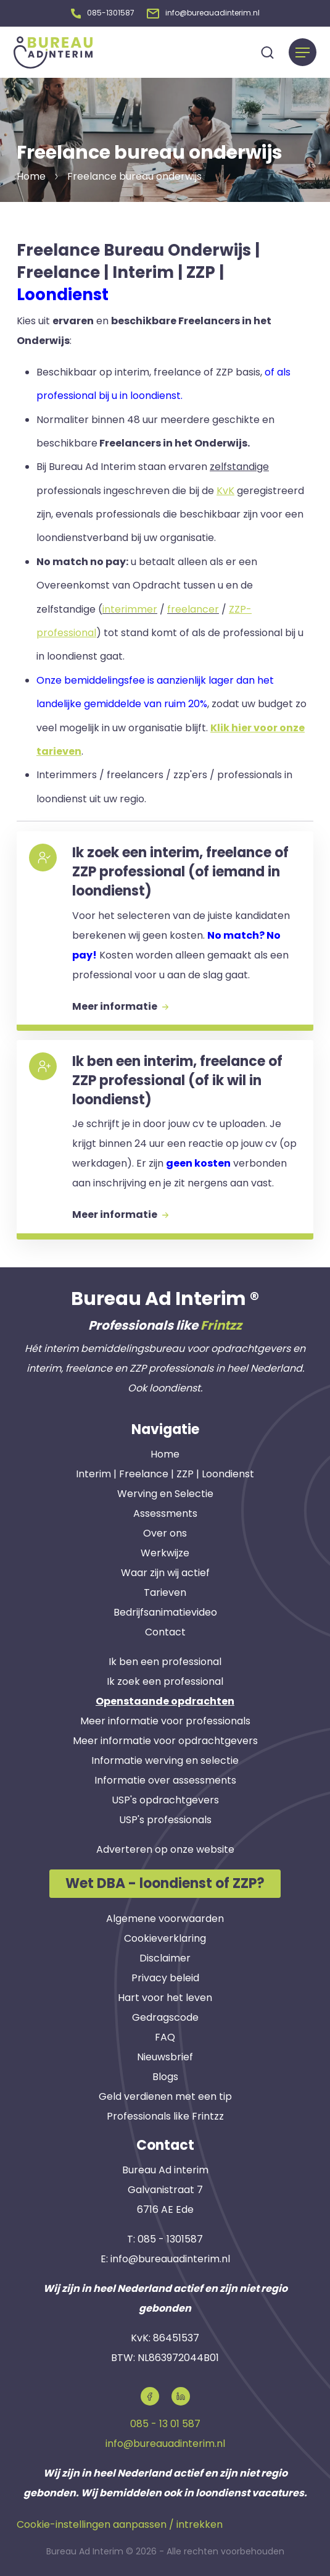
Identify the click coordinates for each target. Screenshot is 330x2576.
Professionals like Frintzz (165, 2114)
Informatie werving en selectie (165, 1758)
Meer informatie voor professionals (165, 1718)
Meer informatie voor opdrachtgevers (165, 1738)
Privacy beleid (165, 1976)
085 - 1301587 (170, 2237)
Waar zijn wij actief (165, 1570)
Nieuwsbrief (165, 2055)
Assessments (165, 1511)
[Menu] (302, 50)
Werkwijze (165, 1550)
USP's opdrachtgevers (165, 1797)
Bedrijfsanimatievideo (165, 1610)
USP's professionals (165, 1817)
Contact (165, 1629)
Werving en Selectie (165, 1491)
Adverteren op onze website (165, 1847)
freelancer (193, 607)
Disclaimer (165, 1956)
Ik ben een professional (165, 1659)
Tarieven (165, 1590)
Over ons (165, 1531)
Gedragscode (165, 2015)
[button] (102, 11)
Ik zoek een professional (165, 1679)
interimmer (129, 607)
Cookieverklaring (165, 1936)
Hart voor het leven (165, 1996)
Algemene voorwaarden (165, 1917)
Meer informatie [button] (120, 1004)
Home (165, 1452)
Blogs (165, 2075)
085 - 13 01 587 (165, 2421)
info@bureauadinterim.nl (170, 2256)
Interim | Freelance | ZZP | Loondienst (165, 1471)
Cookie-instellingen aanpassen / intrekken (120, 2522)
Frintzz (221, 1323)
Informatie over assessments (165, 1778)
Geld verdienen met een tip (165, 2094)
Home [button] (31, 174)
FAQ (165, 2035)
